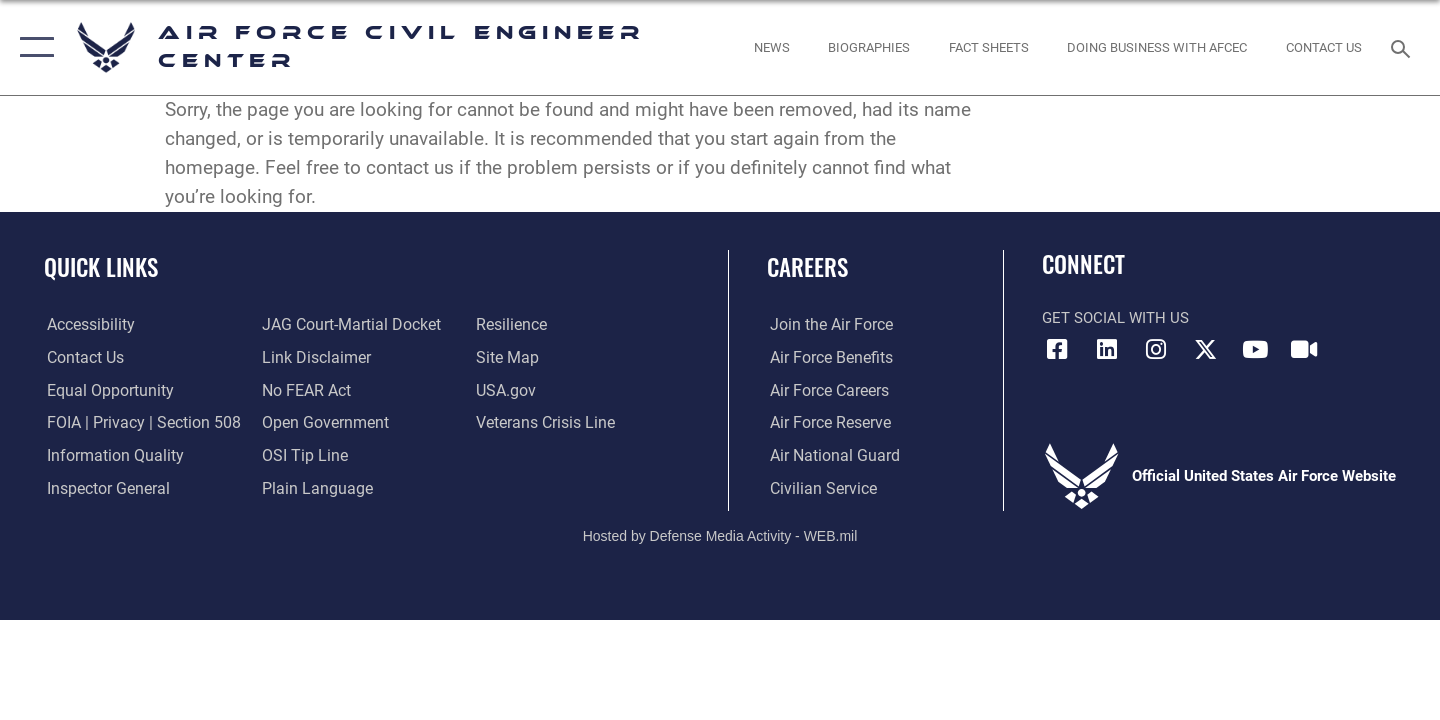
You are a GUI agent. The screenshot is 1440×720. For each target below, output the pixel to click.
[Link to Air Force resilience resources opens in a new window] (511, 325)
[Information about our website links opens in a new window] (313, 357)
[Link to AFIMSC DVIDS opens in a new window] (1304, 350)
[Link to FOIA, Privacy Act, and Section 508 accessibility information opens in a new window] (135, 423)
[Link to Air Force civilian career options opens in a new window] (818, 488)
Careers (807, 267)
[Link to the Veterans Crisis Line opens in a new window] (544, 423)
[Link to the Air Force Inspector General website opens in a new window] (103, 488)
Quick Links (101, 267)
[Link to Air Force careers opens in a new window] (825, 390)
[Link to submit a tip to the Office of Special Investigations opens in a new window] (301, 456)
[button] (32, 47)
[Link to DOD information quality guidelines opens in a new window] (108, 456)
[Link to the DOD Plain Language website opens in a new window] (311, 488)
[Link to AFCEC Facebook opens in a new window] (1057, 350)
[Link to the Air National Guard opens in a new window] (828, 456)
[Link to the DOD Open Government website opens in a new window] (320, 423)
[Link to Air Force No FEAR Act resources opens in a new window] (304, 390)
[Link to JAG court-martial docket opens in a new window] (347, 325)
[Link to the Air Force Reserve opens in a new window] (826, 423)
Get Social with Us (1115, 318)
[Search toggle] (1403, 47)
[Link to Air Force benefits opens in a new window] (826, 357)
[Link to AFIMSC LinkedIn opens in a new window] (1107, 350)
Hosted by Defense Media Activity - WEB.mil (720, 535)
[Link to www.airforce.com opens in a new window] (826, 325)
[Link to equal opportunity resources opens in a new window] (103, 390)
